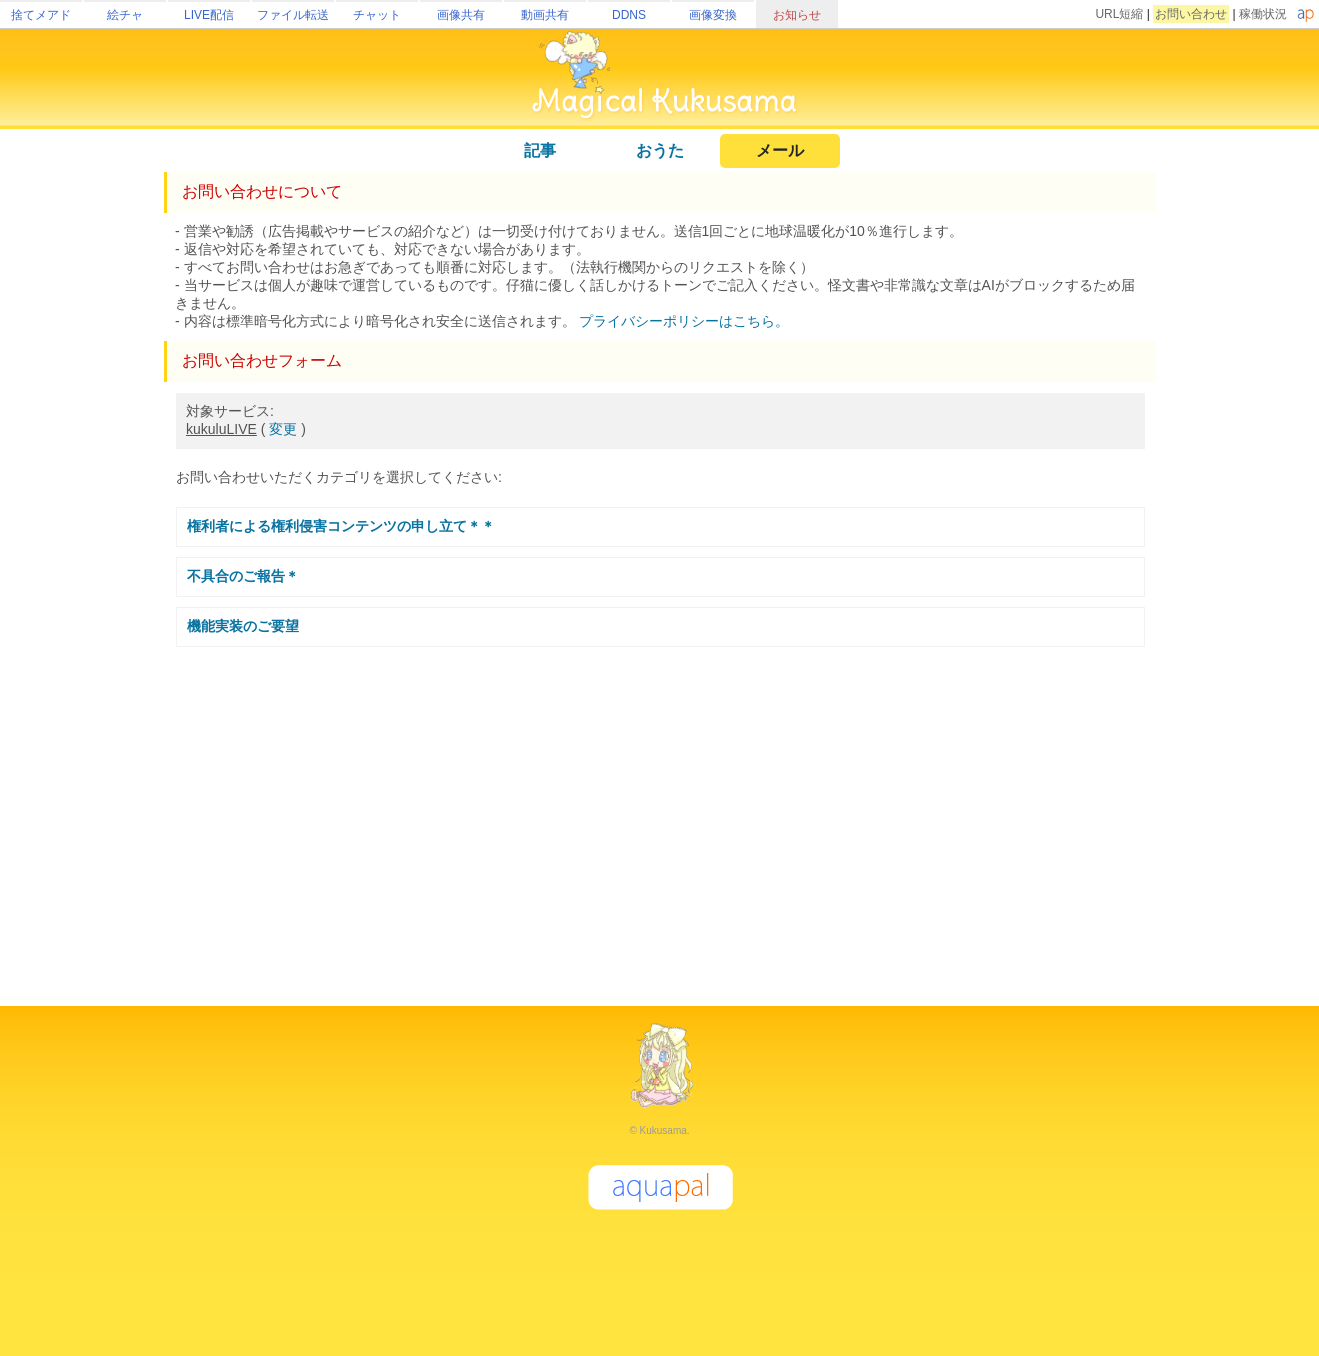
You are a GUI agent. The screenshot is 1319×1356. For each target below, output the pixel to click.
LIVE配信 (209, 15)
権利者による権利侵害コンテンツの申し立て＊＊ (341, 526)
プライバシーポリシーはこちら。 (684, 321)
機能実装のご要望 (243, 626)
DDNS (629, 15)
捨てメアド (41, 15)
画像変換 (713, 15)
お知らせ (797, 15)
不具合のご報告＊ (243, 576)
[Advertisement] (660, 818)
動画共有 (545, 15)
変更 (283, 429)
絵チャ (125, 15)
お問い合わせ (1191, 14)
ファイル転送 (293, 15)
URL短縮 (1119, 14)
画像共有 (461, 15)
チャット (377, 15)
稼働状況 (1263, 14)
